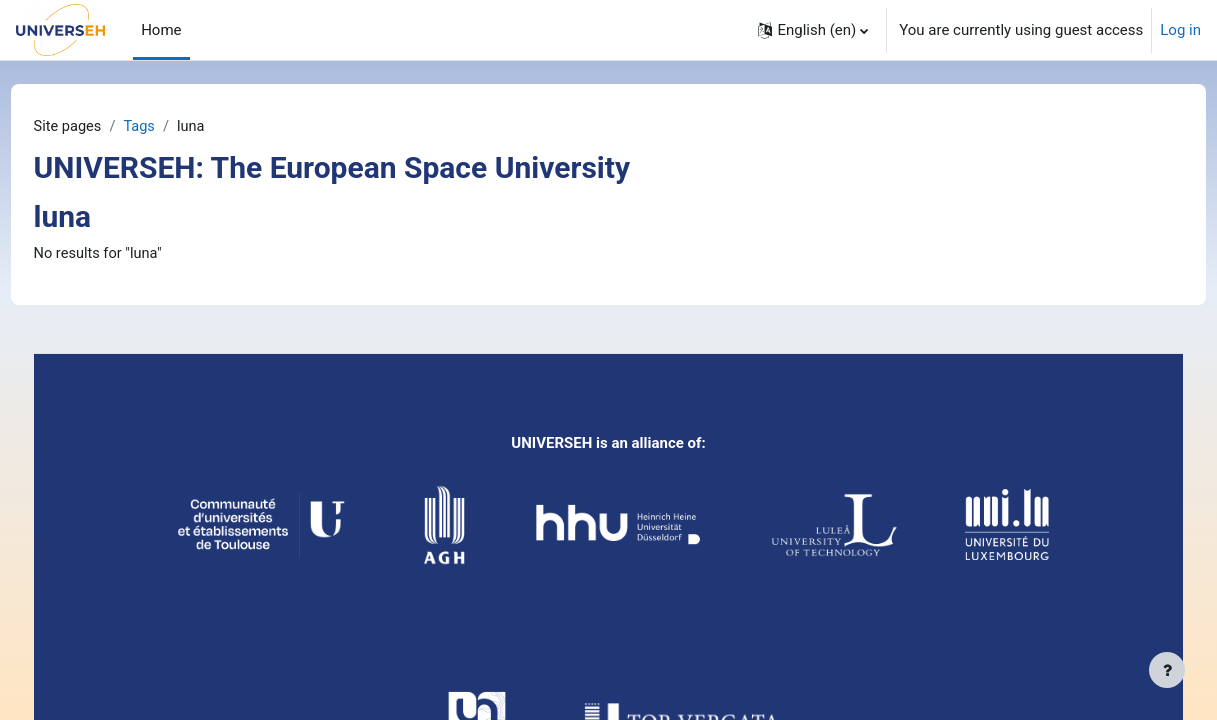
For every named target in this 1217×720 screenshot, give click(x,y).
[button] (813, 30)
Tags (179, 127)
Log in (1180, 30)
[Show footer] (1167, 670)
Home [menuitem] (161, 30)
